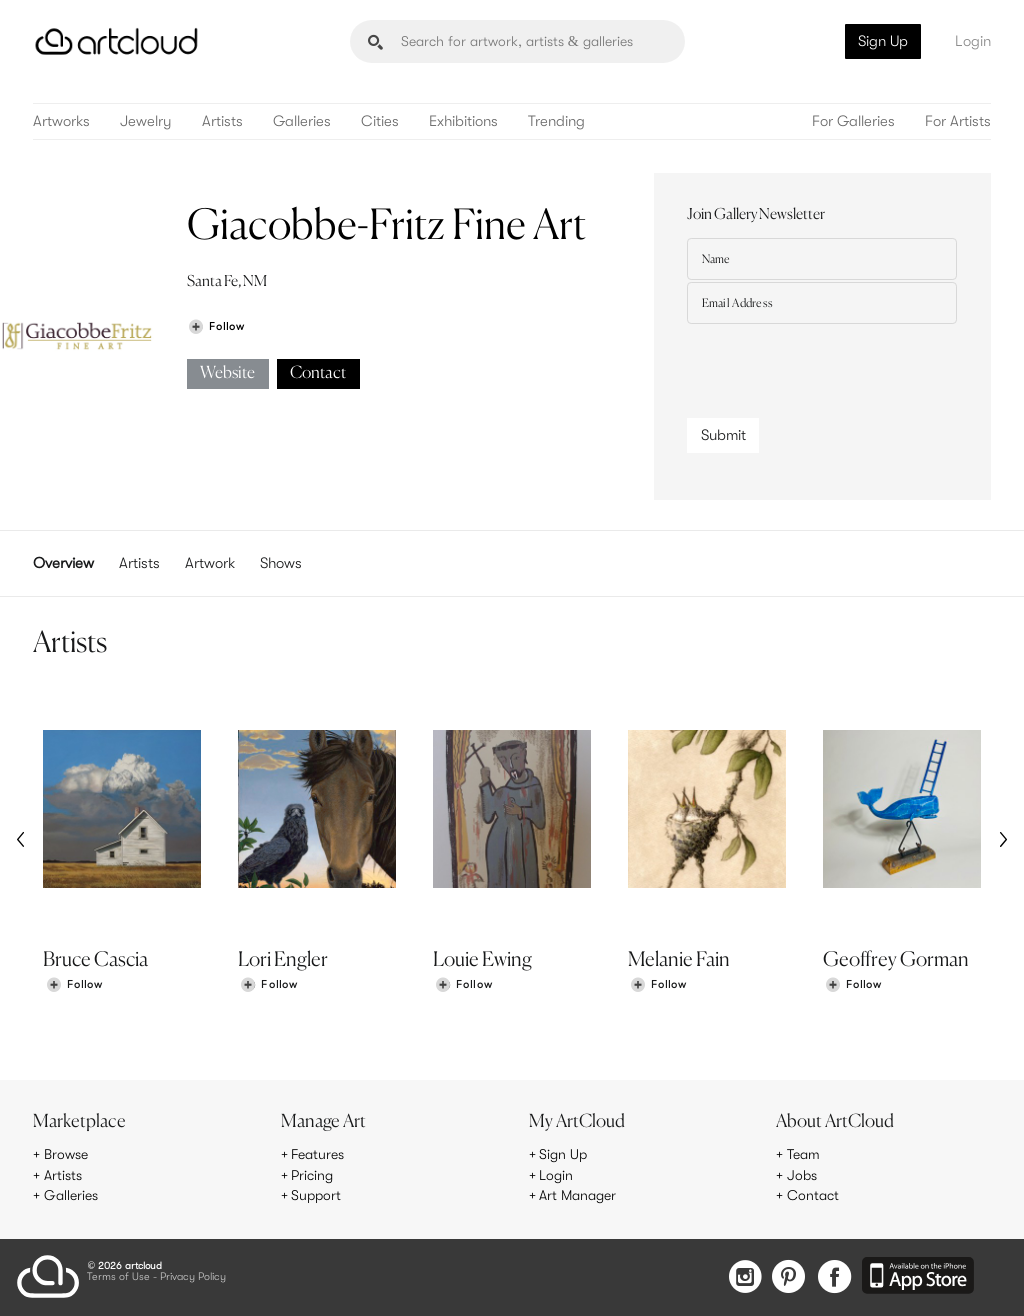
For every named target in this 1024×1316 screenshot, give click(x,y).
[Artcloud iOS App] (918, 1277)
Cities (380, 121)
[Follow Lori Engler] (269, 985)
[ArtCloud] (116, 41)
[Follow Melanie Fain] (658, 985)
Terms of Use (118, 1277)
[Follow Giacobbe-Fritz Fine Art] (216, 326)
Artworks (61, 121)
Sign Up (883, 41)
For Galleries (853, 121)
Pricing (312, 1175)
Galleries (302, 121)
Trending (556, 121)
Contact (318, 373)
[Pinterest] (789, 1278)
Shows (281, 563)
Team (803, 1154)
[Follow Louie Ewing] (464, 985)
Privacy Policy (193, 1277)
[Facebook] (834, 1278)
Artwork (210, 563)
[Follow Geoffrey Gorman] (853, 985)
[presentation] (839, 366)
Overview (63, 563)
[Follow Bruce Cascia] (74, 985)
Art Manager (577, 1195)
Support (316, 1195)
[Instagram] (745, 1278)
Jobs (802, 1175)
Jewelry (146, 121)
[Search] (517, 41)
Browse (66, 1154)
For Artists (958, 121)
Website (227, 373)
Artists (222, 121)
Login (973, 41)
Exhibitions (463, 121)
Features (317, 1154)
